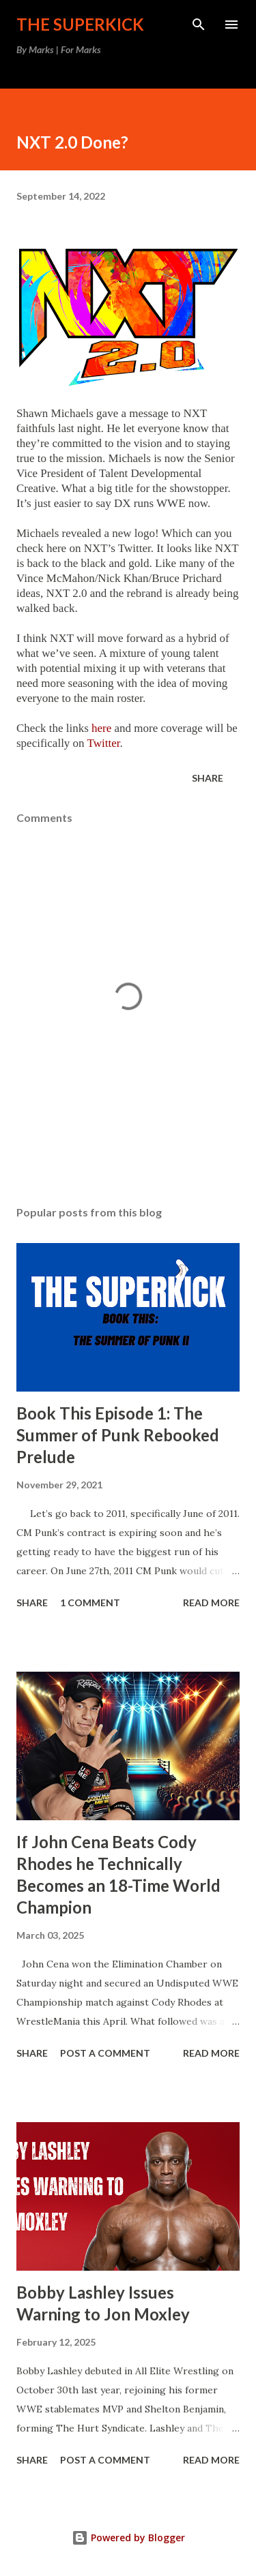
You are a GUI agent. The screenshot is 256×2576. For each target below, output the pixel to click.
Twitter (103, 743)
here (101, 728)
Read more (211, 1602)
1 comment (90, 1602)
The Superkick (80, 24)
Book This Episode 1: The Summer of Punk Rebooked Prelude (117, 1435)
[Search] (198, 24)
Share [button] (207, 778)
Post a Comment (105, 2053)
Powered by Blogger (128, 2537)
